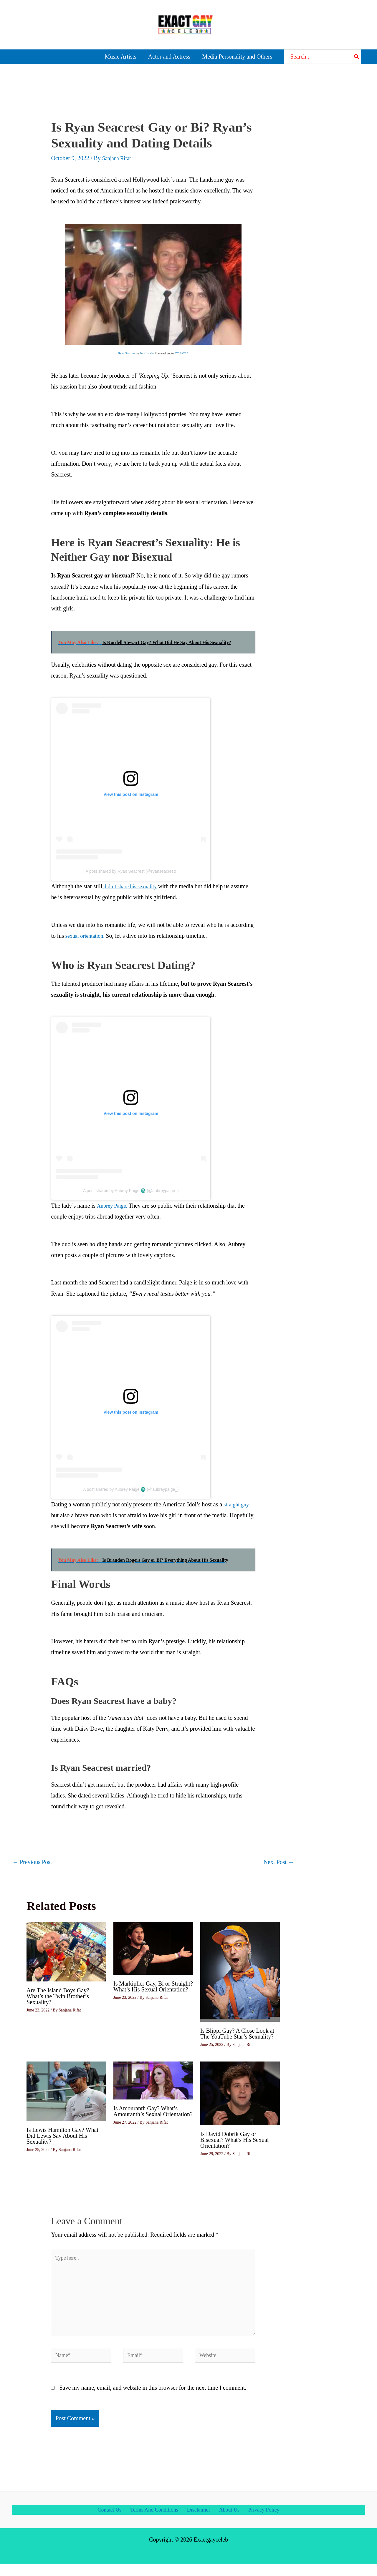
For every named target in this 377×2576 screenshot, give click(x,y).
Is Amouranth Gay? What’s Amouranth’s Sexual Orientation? (153, 2111)
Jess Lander (147, 353)
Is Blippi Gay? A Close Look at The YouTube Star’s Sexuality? (237, 2033)
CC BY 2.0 (183, 353)
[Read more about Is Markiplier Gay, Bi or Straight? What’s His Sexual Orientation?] (153, 1947)
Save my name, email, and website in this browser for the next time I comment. (152, 2399)
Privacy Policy (264, 2521)
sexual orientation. (87, 935)
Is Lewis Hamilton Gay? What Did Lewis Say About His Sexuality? (62, 2136)
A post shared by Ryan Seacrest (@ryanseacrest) (131, 871)
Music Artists (120, 56)
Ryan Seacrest (125, 353)
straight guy (238, 1504)
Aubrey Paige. (114, 1205)
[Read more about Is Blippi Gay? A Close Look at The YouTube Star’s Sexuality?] (240, 1971)
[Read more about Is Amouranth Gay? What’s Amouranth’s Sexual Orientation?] (153, 2080)
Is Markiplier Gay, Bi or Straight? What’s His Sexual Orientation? (153, 1986)
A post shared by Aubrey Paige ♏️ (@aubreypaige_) (131, 1190)
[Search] (357, 57)
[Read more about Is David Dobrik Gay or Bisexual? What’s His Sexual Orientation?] (240, 2092)
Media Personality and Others (237, 56)
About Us (230, 2521)
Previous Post (32, 1862)
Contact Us (108, 2521)
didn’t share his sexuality (132, 886)
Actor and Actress (169, 56)
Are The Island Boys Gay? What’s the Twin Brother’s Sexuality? (58, 1996)
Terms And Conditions (154, 2521)
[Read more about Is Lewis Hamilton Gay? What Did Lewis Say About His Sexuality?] (66, 2090)
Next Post (279, 1862)
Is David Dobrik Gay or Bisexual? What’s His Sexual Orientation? (234, 2140)
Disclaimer (200, 2521)
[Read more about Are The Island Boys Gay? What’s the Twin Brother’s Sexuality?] (66, 1951)
